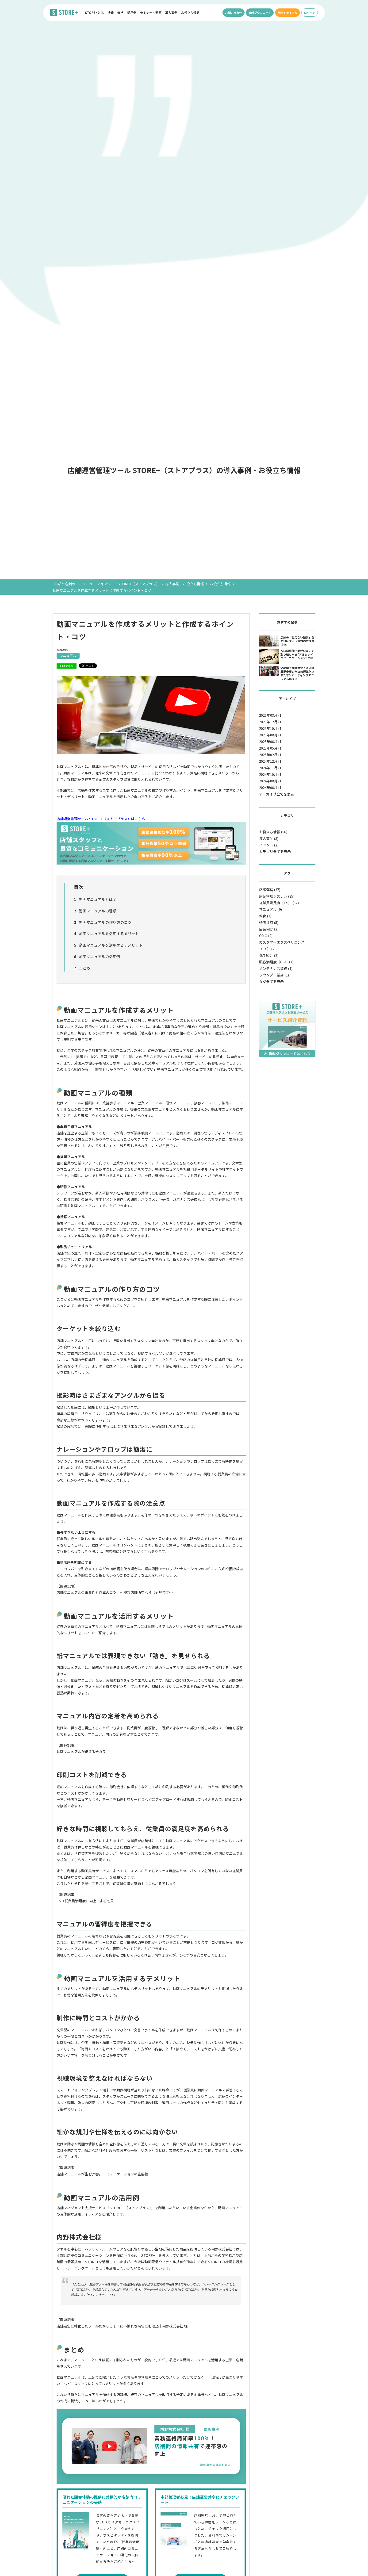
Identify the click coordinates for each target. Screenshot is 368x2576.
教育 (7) (265, 910)
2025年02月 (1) (271, 752)
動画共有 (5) (268, 917)
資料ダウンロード (260, 13)
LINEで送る (66, 666)
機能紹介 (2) (268, 948)
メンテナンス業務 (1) (275, 961)
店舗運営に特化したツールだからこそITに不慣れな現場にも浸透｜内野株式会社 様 (122, 2324)
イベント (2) (268, 841)
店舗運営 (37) (269, 885)
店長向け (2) (268, 923)
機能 (110, 13)
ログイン (309, 13)
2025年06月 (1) (271, 740)
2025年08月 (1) (271, 733)
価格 (120, 13)
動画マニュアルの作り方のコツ (105, 922)
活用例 (131, 13)
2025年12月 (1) (271, 721)
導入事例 (171, 13)
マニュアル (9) (270, 904)
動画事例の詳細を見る (215, 2463)
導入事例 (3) (268, 835)
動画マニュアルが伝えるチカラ (81, 1750)
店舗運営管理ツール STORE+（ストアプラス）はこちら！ (103, 818)
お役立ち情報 (190, 13)
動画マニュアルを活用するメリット (109, 933)
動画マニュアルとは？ (97, 899)
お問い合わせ (233, 13)
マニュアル (68, 655)
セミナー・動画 (150, 13)
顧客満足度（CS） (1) (276, 955)
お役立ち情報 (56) (273, 828)
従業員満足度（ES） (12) (279, 898)
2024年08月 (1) (271, 778)
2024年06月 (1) (271, 784)
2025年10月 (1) (271, 727)
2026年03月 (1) (271, 714)
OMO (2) (265, 929)
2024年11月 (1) (271, 765)
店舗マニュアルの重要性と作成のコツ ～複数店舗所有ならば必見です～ (115, 1591)
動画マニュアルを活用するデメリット (111, 944)
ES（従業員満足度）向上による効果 (85, 1899)
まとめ (84, 967)
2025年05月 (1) (271, 746)
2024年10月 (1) (271, 771)
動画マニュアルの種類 (97, 910)
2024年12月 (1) (271, 759)
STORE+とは (94, 13)
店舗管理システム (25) (276, 891)
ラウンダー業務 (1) (274, 967)
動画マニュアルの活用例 (99, 956)
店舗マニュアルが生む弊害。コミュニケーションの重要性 (102, 2172)
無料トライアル (287, 13)
